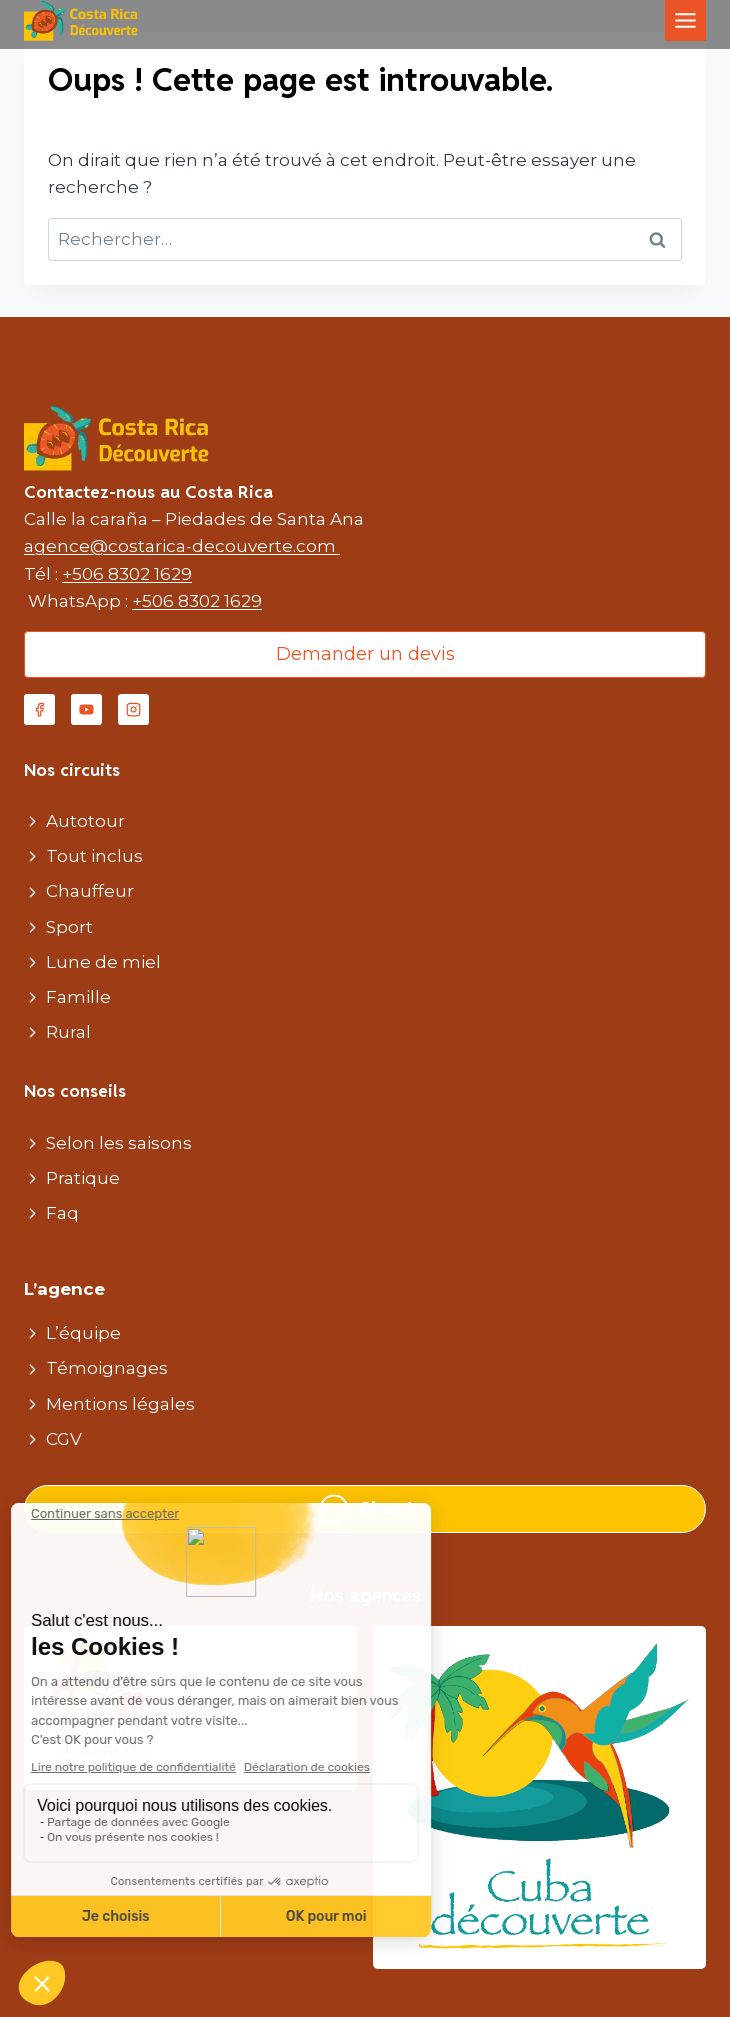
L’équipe (83, 1333)
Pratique (83, 1178)
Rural (68, 1032)
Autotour (85, 821)
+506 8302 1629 (127, 574)
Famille (78, 997)
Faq (62, 1213)
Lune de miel (103, 962)
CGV (64, 1439)
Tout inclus (94, 856)
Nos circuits (72, 770)
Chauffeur (90, 891)
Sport (69, 927)
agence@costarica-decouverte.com (182, 546)
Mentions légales (120, 1404)
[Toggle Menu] (685, 20)
